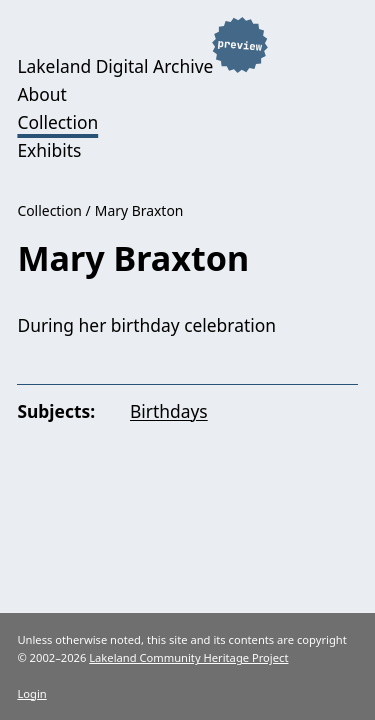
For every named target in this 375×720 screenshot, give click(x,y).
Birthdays (169, 411)
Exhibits (49, 150)
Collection (57, 122)
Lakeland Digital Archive (115, 66)
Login (31, 693)
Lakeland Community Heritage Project (188, 657)
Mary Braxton (139, 210)
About (41, 94)
